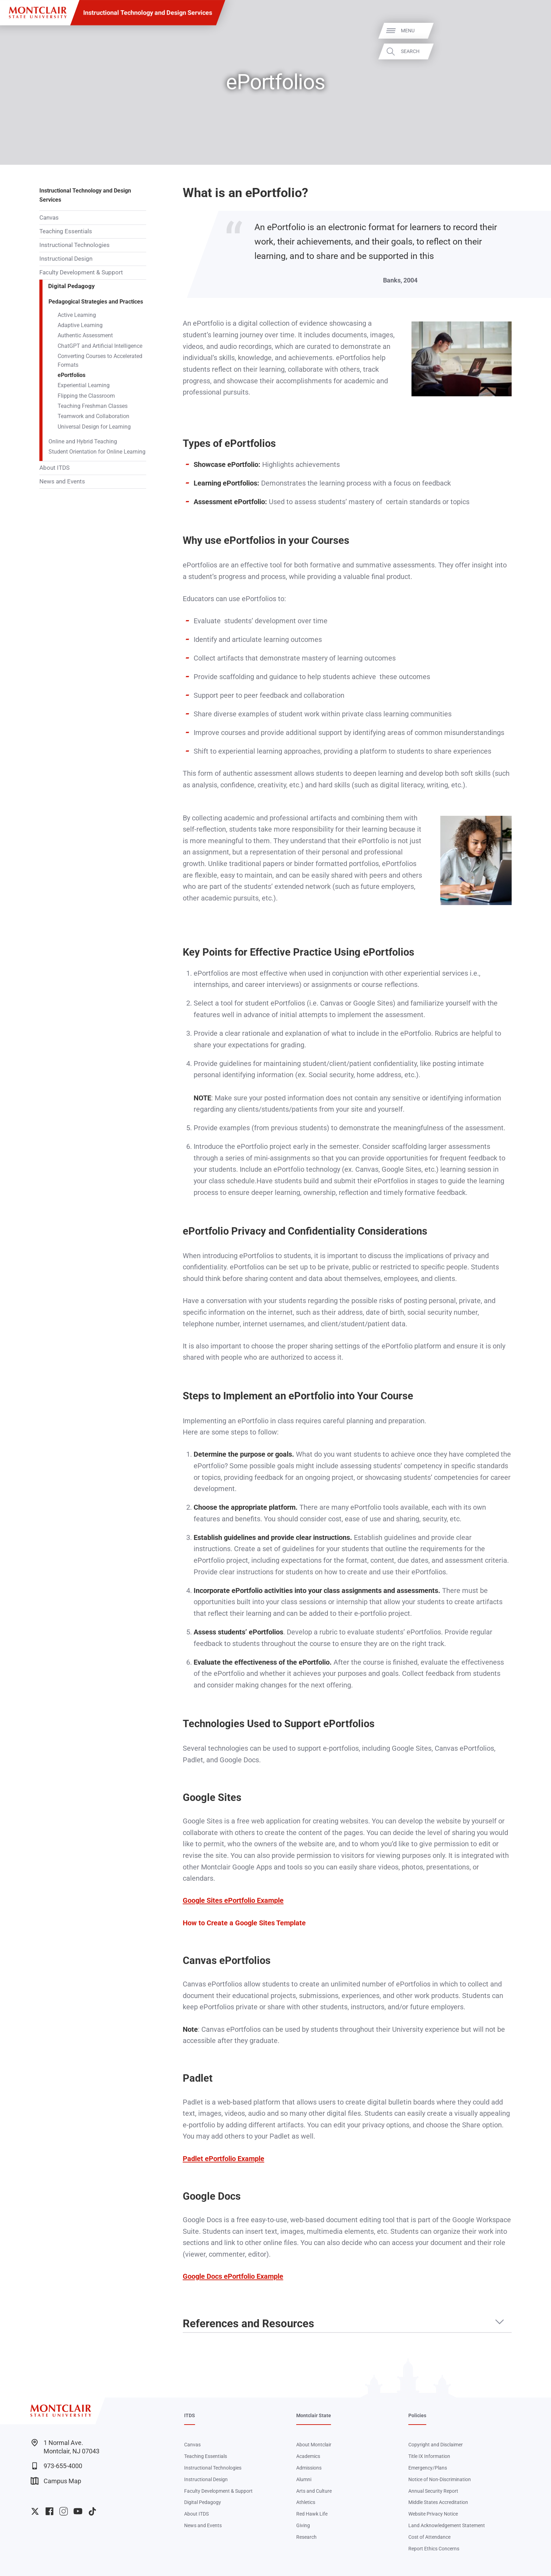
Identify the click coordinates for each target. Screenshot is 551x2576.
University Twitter (35, 2511)
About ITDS (54, 467)
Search (534, 51)
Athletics (305, 2502)
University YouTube (77, 2511)
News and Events (62, 481)
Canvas (49, 217)
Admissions (309, 2468)
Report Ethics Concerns (433, 2548)
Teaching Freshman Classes (93, 406)
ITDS (189, 2415)
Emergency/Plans (427, 2468)
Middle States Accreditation (438, 2502)
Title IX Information (429, 2456)
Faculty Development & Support (81, 272)
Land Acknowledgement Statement (446, 2525)
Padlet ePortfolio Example (223, 2158)
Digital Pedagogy (71, 286)
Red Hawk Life (312, 2514)
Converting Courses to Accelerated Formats (100, 360)
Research (306, 2537)
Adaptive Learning (80, 325)
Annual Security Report (433, 2491)
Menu (531, 30)
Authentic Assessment (85, 335)
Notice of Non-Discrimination (439, 2479)
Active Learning (77, 315)
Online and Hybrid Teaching (82, 441)
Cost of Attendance (429, 2537)
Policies (417, 2415)
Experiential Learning (84, 385)
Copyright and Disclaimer (435, 2444)
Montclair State (313, 2415)
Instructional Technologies (74, 244)
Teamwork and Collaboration (93, 416)
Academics (308, 2456)
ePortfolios (71, 375)
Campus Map (56, 2481)
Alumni (303, 2479)
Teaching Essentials (65, 231)
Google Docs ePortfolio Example (233, 2276)
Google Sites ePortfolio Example (233, 1900)
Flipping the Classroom (86, 396)
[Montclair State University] (37, 12)
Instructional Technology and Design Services (147, 12)
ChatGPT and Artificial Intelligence (100, 346)
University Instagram (63, 2511)
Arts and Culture (314, 2491)
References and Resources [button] (248, 2324)
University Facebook (49, 2511)
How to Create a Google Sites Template (244, 1923)
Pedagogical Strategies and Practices (95, 302)
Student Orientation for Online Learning (96, 452)
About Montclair (313, 2444)
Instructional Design (65, 258)
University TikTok (92, 2511)
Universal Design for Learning (94, 427)
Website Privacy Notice (433, 2514)
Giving (303, 2525)
